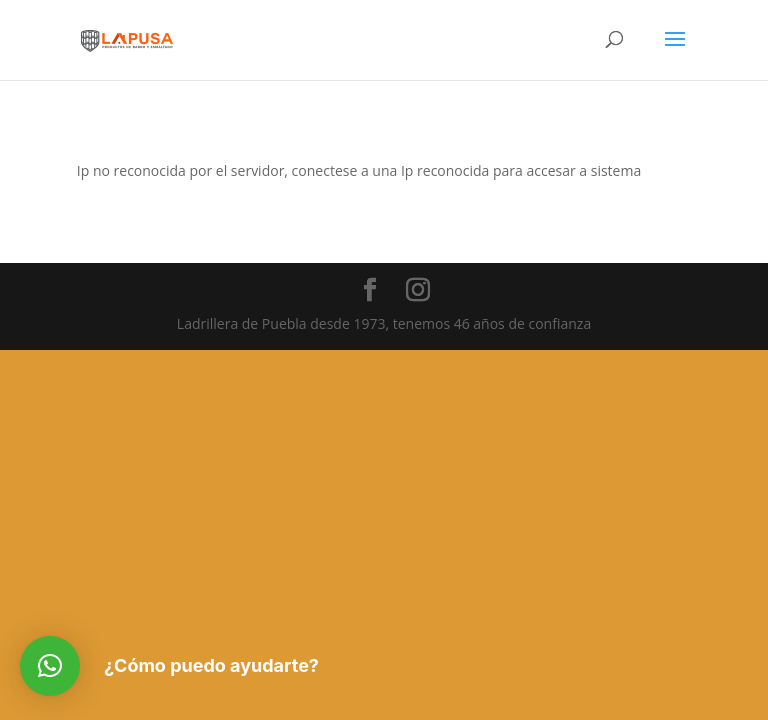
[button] (50, 666)
